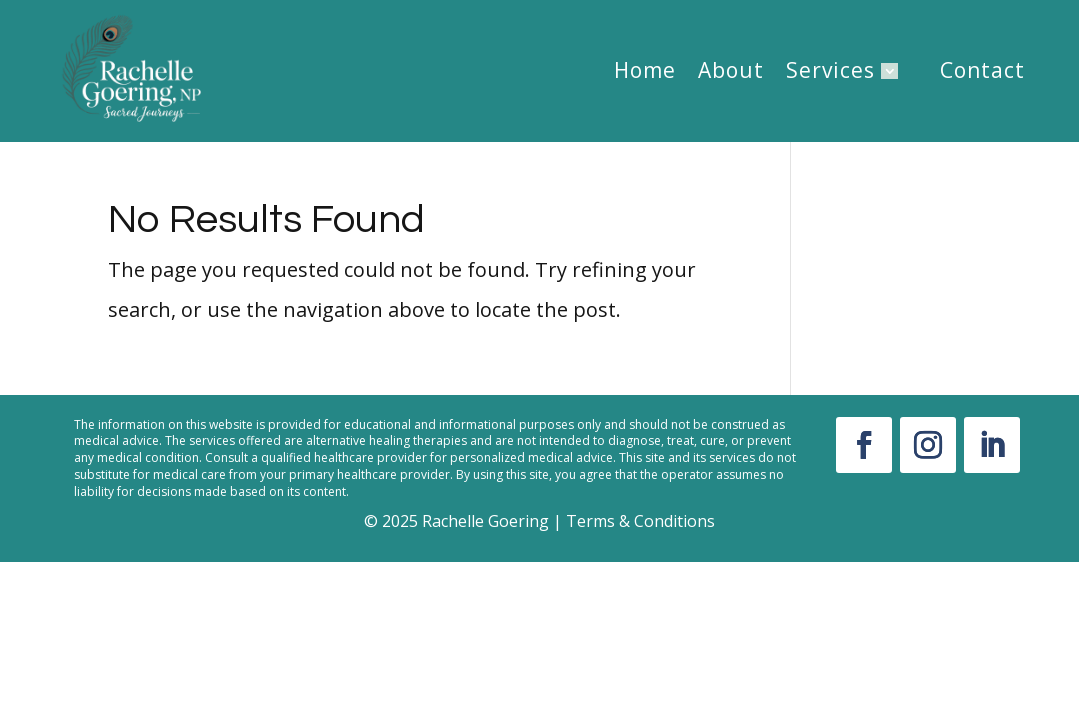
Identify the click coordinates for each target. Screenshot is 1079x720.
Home (645, 71)
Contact (982, 71)
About (731, 71)
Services (830, 71)
